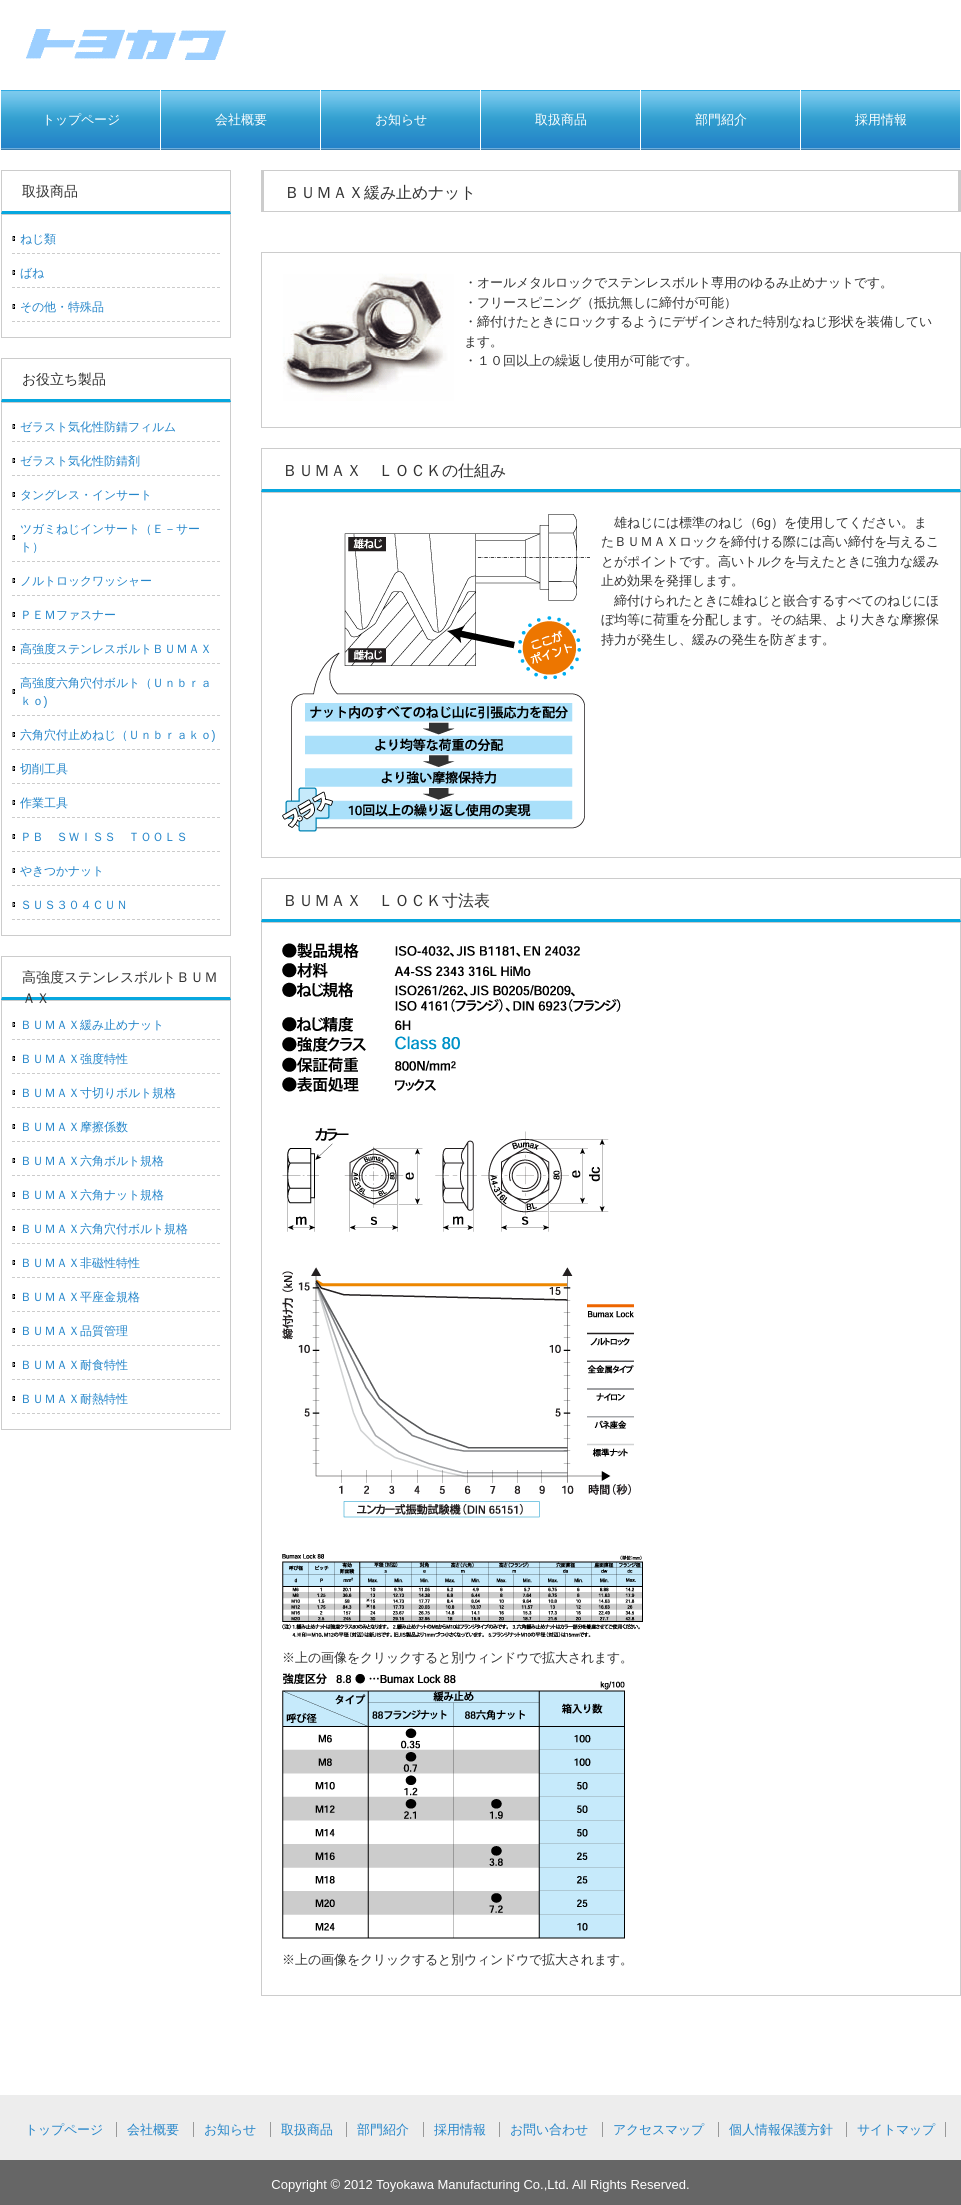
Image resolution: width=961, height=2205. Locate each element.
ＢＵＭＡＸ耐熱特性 (74, 1399)
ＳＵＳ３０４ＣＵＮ (74, 905)
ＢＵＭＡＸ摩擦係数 (74, 1127)
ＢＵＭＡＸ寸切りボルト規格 (98, 1093)
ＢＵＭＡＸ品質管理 (74, 1331)
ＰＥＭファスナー (68, 615)
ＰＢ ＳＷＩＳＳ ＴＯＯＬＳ (104, 837)
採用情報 (881, 119)
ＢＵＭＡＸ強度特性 (74, 1059)
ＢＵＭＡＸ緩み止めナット (92, 1025)
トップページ (81, 119)
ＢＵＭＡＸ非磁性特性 (80, 1263)
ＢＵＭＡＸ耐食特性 (74, 1365)
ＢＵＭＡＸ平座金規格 (80, 1297)
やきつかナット (62, 871)
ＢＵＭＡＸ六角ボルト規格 (92, 1161)
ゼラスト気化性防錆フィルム (98, 427)
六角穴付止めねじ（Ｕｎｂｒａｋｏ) (118, 735)
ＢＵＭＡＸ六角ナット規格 (92, 1195)
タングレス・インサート (86, 495)
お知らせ (401, 119)
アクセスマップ (658, 2129)
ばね (32, 273)
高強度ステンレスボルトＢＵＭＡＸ (116, 649)
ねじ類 (38, 239)
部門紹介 (721, 119)
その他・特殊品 (62, 307)
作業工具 (44, 803)
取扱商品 (561, 119)
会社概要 (241, 119)
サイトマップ (896, 2129)
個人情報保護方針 (781, 2129)
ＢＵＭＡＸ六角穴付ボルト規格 (104, 1229)
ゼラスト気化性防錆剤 (80, 461)
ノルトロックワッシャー (86, 581)
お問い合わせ (549, 2129)
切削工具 (44, 769)
